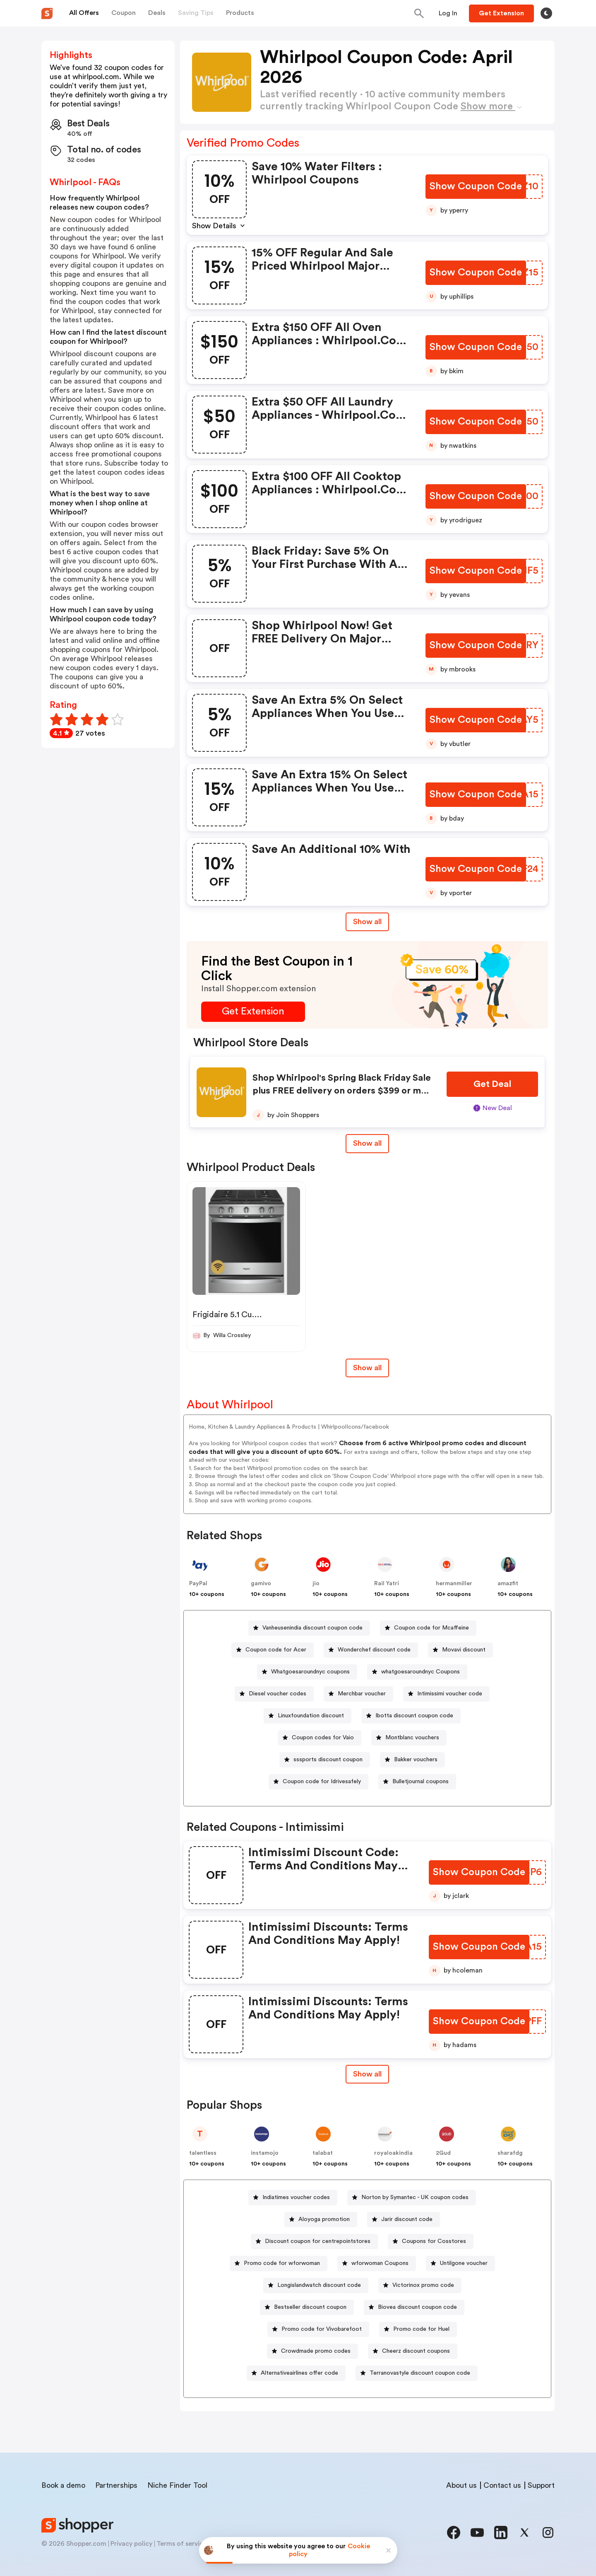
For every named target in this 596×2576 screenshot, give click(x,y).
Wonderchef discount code (374, 1650)
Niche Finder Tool (177, 2485)
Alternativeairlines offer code (299, 2373)
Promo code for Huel (421, 2329)
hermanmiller (454, 1583)
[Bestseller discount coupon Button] (307, 2307)
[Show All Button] (367, 2074)
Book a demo (63, 2485)
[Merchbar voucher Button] (358, 1694)
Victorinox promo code (423, 2285)
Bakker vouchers (415, 1759)
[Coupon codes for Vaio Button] (319, 1737)
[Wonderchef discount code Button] (371, 1650)
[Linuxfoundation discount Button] (307, 1716)
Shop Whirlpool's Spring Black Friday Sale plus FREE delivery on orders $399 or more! (341, 1090)
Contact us (502, 2485)
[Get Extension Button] (253, 1012)
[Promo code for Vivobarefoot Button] (318, 2329)
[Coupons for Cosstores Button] (430, 2241)
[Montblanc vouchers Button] (409, 1737)
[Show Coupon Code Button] (475, 186)
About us (461, 2485)
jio (316, 1583)
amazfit (507, 1583)
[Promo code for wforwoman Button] (278, 2263)
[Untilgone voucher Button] (460, 2263)
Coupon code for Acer (275, 1650)
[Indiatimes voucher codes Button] (292, 2197)
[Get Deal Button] (492, 1084)
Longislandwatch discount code (319, 2285)
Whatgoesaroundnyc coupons (310, 1672)
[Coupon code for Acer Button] (272, 1650)
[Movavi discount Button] (460, 1650)
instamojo (265, 2153)
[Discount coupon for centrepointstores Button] (314, 2241)
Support (541, 2485)
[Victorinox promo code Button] (419, 2285)
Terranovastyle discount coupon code (420, 2373)
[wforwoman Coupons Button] (376, 2263)
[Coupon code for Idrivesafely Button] (318, 1781)
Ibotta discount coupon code (414, 1716)
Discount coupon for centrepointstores (317, 2241)
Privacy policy (131, 2543)
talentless (202, 2153)
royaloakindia (393, 2153)
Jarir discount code (407, 2219)
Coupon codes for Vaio (323, 1738)
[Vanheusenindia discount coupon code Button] (309, 1628)
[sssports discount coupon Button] (324, 1759)
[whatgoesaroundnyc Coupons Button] (417, 1672)
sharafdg (510, 2153)
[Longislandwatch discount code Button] (315, 2285)
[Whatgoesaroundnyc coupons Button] (307, 1672)
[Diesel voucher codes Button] (274, 1694)
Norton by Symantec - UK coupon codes (415, 2197)
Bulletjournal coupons (420, 1781)
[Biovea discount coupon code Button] (414, 2307)
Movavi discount (463, 1650)
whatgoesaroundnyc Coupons (420, 1672)
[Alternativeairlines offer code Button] (296, 2373)
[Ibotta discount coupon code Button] (411, 1716)
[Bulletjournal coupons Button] (417, 1781)
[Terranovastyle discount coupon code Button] (417, 2373)
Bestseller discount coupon (310, 2307)
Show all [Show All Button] (367, 921)
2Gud (443, 2153)
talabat (322, 2153)
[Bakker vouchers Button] (412, 1759)
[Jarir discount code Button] (403, 2219)
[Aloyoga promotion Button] (320, 2219)
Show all (367, 2074)
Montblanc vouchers (412, 1738)
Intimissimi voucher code (449, 1694)
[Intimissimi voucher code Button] (446, 1694)
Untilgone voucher (464, 2263)
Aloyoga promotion (324, 2219)
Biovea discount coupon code (417, 2307)
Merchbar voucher (362, 1694)
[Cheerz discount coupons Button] (412, 2351)
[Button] (448, 13)
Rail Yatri (386, 1583)
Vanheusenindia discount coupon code (312, 1628)
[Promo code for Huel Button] (418, 2329)
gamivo (261, 1583)
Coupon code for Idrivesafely (322, 1781)
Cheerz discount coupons (416, 2351)
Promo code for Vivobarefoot (321, 2329)
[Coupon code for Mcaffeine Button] (428, 1628)
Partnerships (116, 2485)
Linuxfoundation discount (311, 1716)
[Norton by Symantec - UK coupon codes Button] (411, 2197)
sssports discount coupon (328, 1759)
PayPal (198, 1583)
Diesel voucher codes (277, 1694)
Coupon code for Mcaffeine (431, 1628)
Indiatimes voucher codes (296, 2197)
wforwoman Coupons (380, 2263)
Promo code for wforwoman (282, 2263)
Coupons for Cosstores (434, 2241)
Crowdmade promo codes (316, 2351)
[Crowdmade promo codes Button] (312, 2351)
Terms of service (181, 2543)
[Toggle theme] (546, 13)
